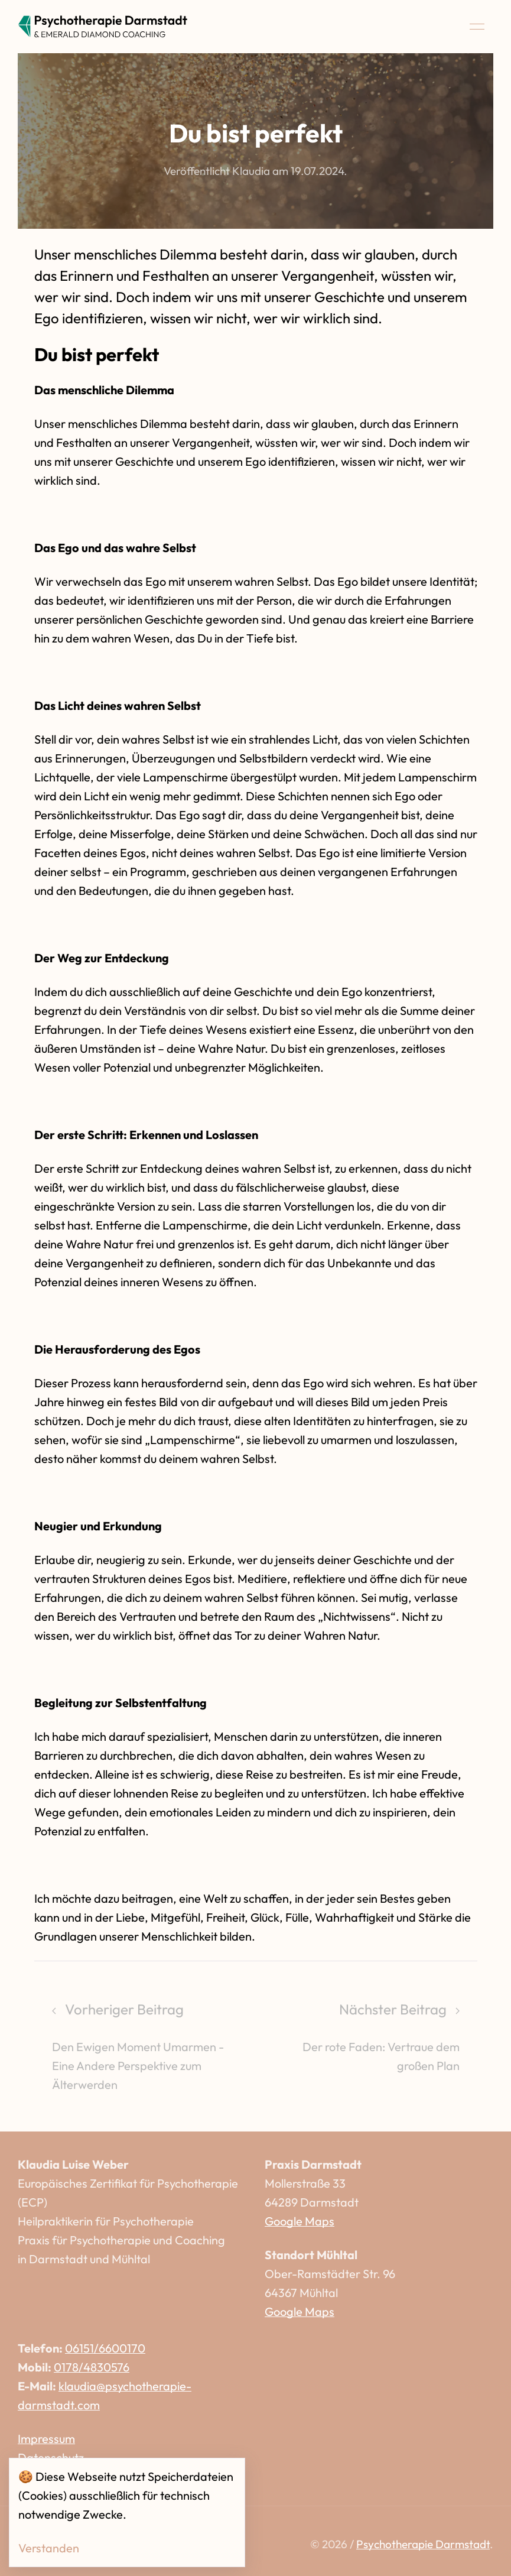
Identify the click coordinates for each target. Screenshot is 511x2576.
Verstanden (48, 2548)
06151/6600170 (105, 2348)
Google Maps (299, 2221)
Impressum (46, 2438)
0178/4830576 (91, 2367)
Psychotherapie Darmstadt (423, 2544)
